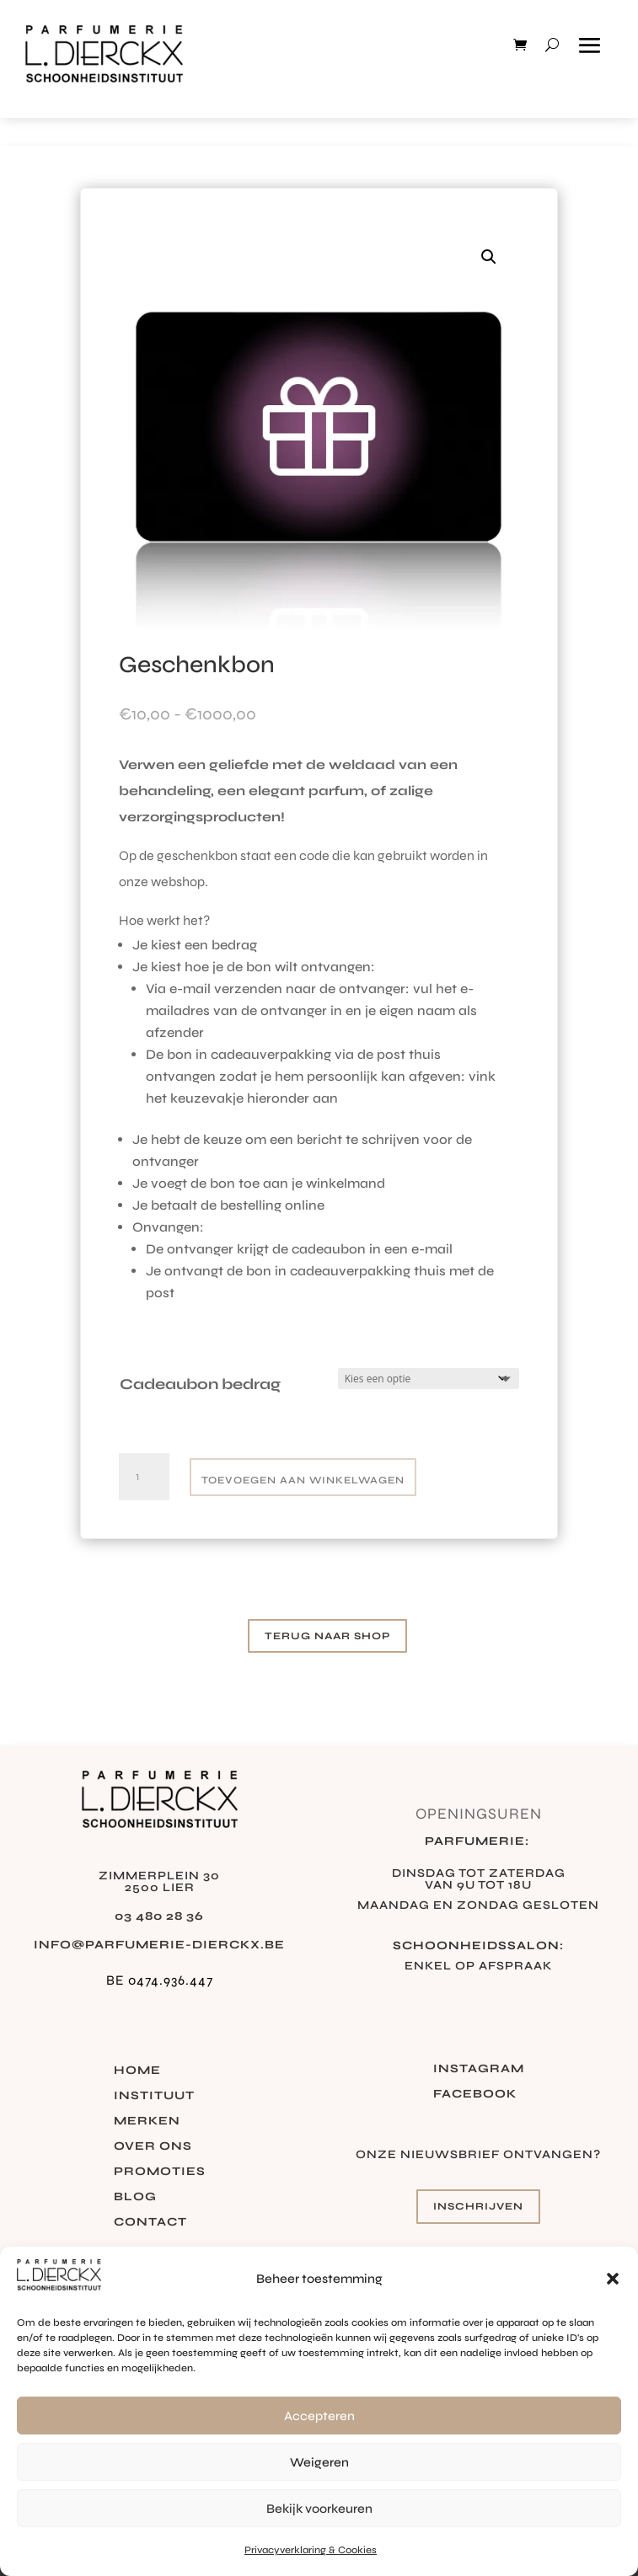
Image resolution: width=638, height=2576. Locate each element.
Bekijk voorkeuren (319, 2508)
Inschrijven (478, 2206)
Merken (147, 2121)
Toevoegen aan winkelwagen (303, 1480)
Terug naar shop (327, 1636)
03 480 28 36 (159, 1916)
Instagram (478, 2069)
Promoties (160, 2172)
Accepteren (319, 2416)
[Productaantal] (144, 1476)
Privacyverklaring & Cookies (310, 2550)
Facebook (475, 2094)
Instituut (154, 2096)
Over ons (153, 2146)
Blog (135, 2197)
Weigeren (319, 2462)
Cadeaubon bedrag (200, 1384)
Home (137, 2071)
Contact (150, 2222)
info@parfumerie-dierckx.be (159, 1944)
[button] (612, 2278)
